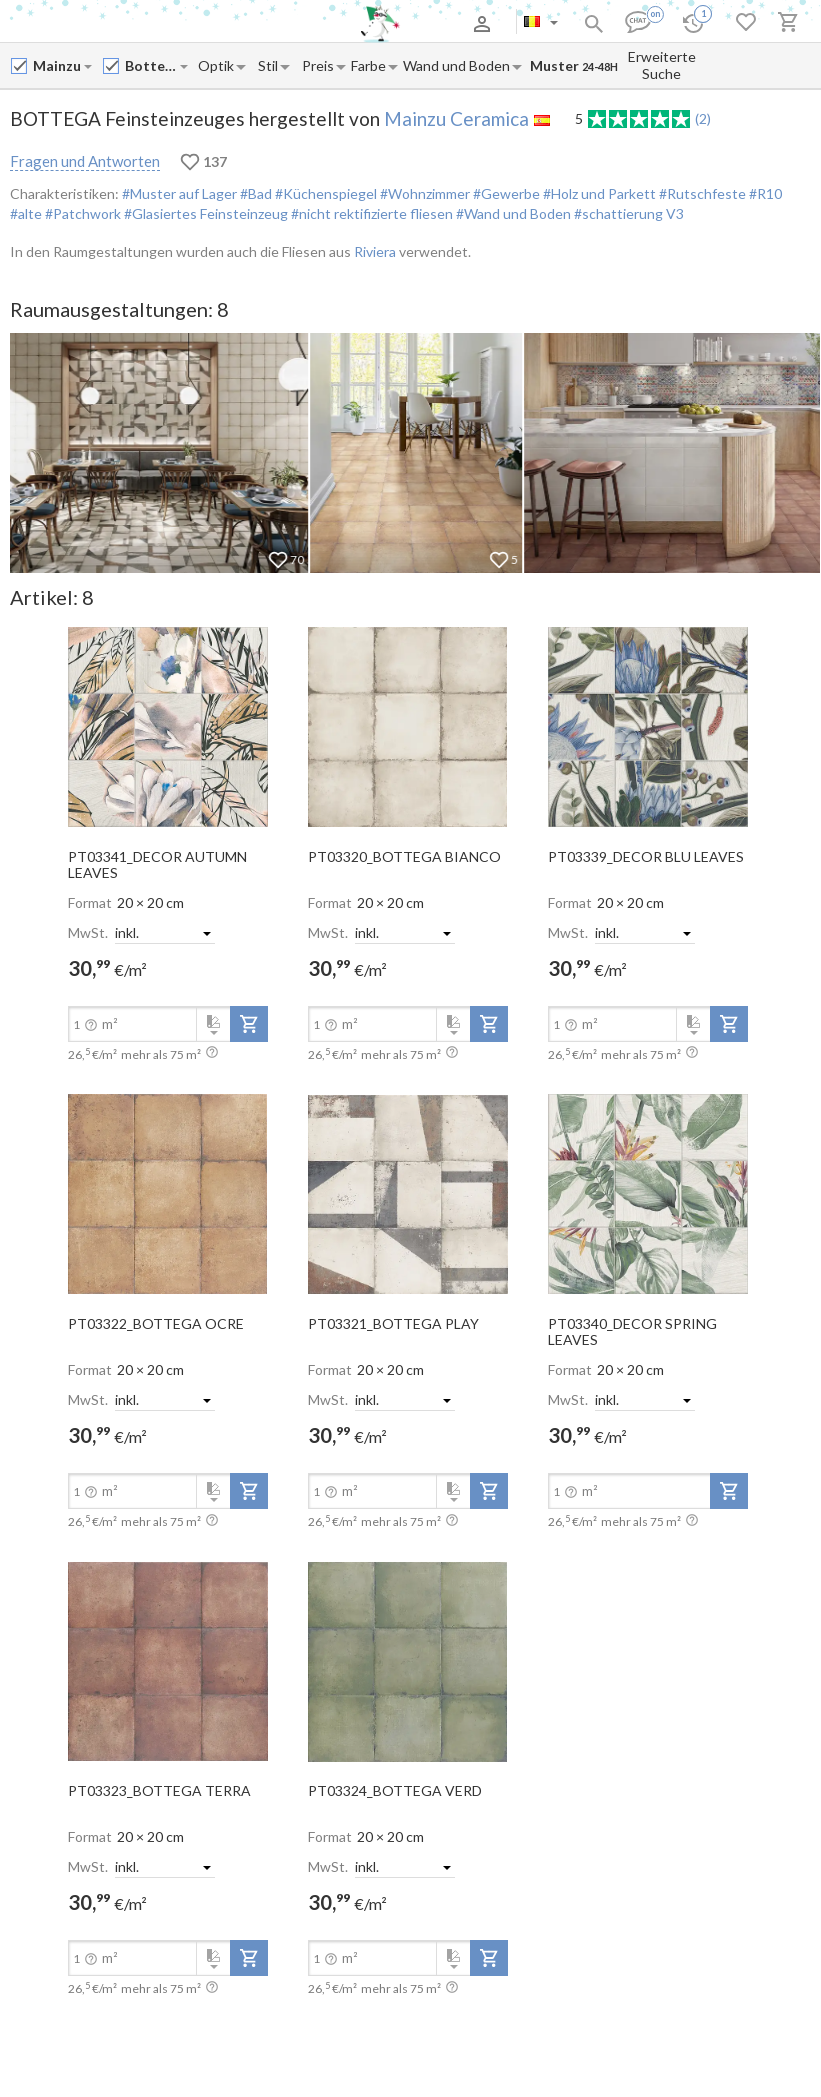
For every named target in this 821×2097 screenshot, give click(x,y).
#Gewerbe (505, 193)
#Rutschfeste (701, 193)
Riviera (375, 251)
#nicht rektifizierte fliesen (370, 213)
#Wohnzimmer (423, 193)
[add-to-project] (249, 1024)
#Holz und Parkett (598, 193)
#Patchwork (81, 213)
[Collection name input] (151, 65)
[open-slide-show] (168, 726)
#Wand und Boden (512, 213)
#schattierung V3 (627, 213)
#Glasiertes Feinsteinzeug (204, 213)
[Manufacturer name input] (57, 65)
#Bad (254, 193)
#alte (26, 213)
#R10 (764, 193)
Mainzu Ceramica (456, 118)
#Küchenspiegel (324, 193)
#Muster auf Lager (179, 193)
